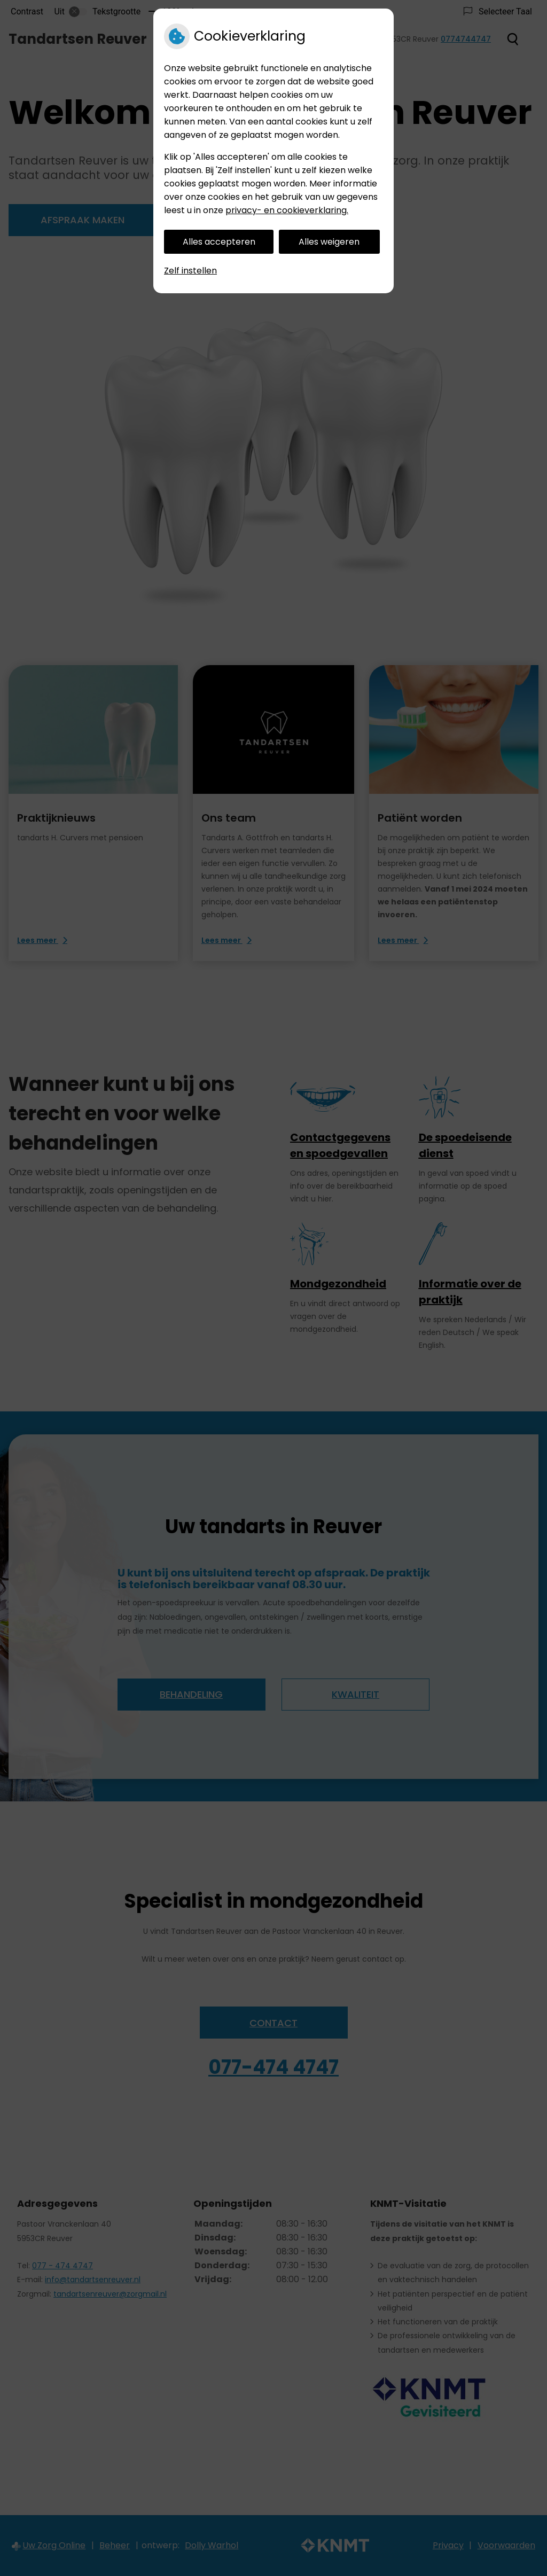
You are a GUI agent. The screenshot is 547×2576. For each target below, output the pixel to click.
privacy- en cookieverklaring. (286, 210)
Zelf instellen (190, 270)
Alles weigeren (329, 242)
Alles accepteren (219, 242)
